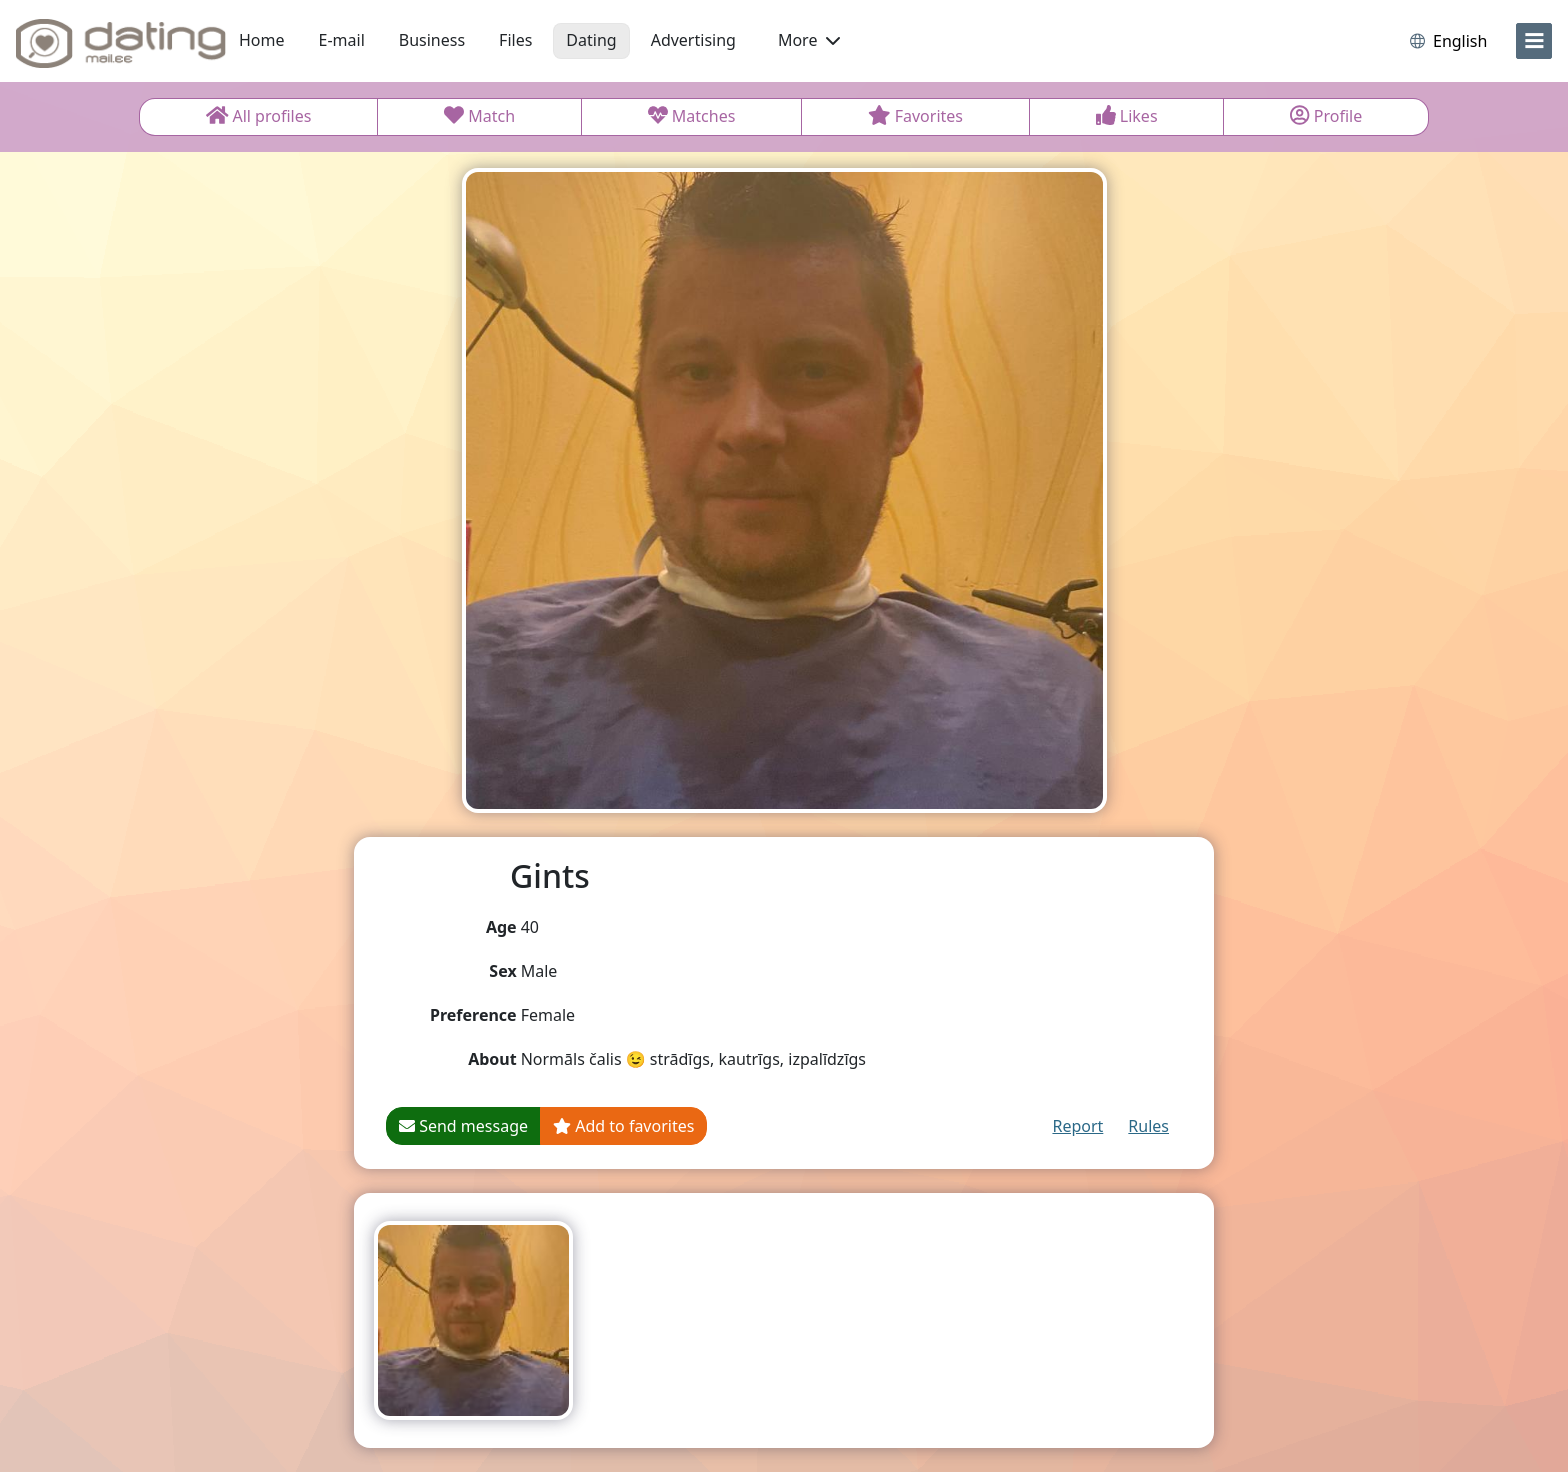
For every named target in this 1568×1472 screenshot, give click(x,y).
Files (515, 40)
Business (432, 40)
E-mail (342, 40)
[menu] (1534, 41)
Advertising (693, 40)
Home (262, 40)
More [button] (809, 40)
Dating (591, 40)
